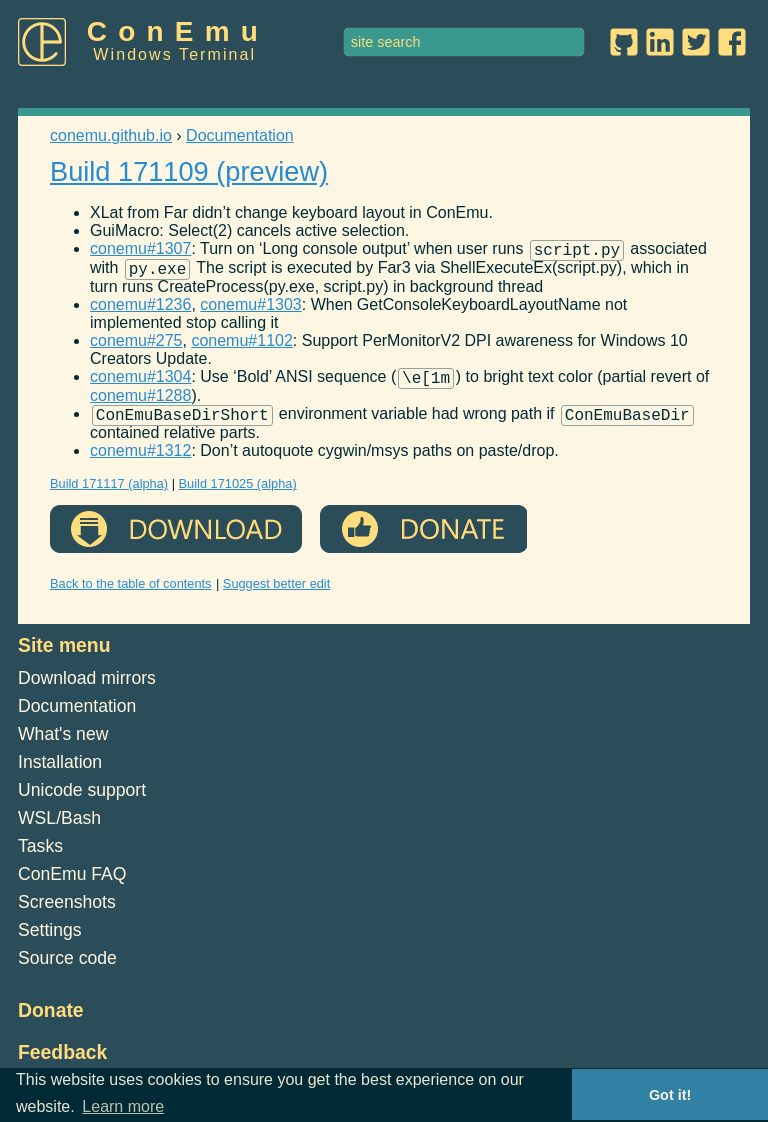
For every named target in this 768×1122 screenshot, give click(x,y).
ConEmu (178, 31)
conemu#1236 (140, 310)
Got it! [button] (670, 1095)
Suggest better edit (276, 595)
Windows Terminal (174, 54)
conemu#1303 (250, 310)
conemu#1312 (140, 462)
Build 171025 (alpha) (238, 495)
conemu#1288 (140, 404)
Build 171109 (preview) (189, 171)
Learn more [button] (123, 1106)
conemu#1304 (140, 385)
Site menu (64, 657)
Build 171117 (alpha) (109, 495)
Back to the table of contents (131, 595)
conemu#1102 (241, 346)
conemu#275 (136, 346)
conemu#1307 (140, 251)
